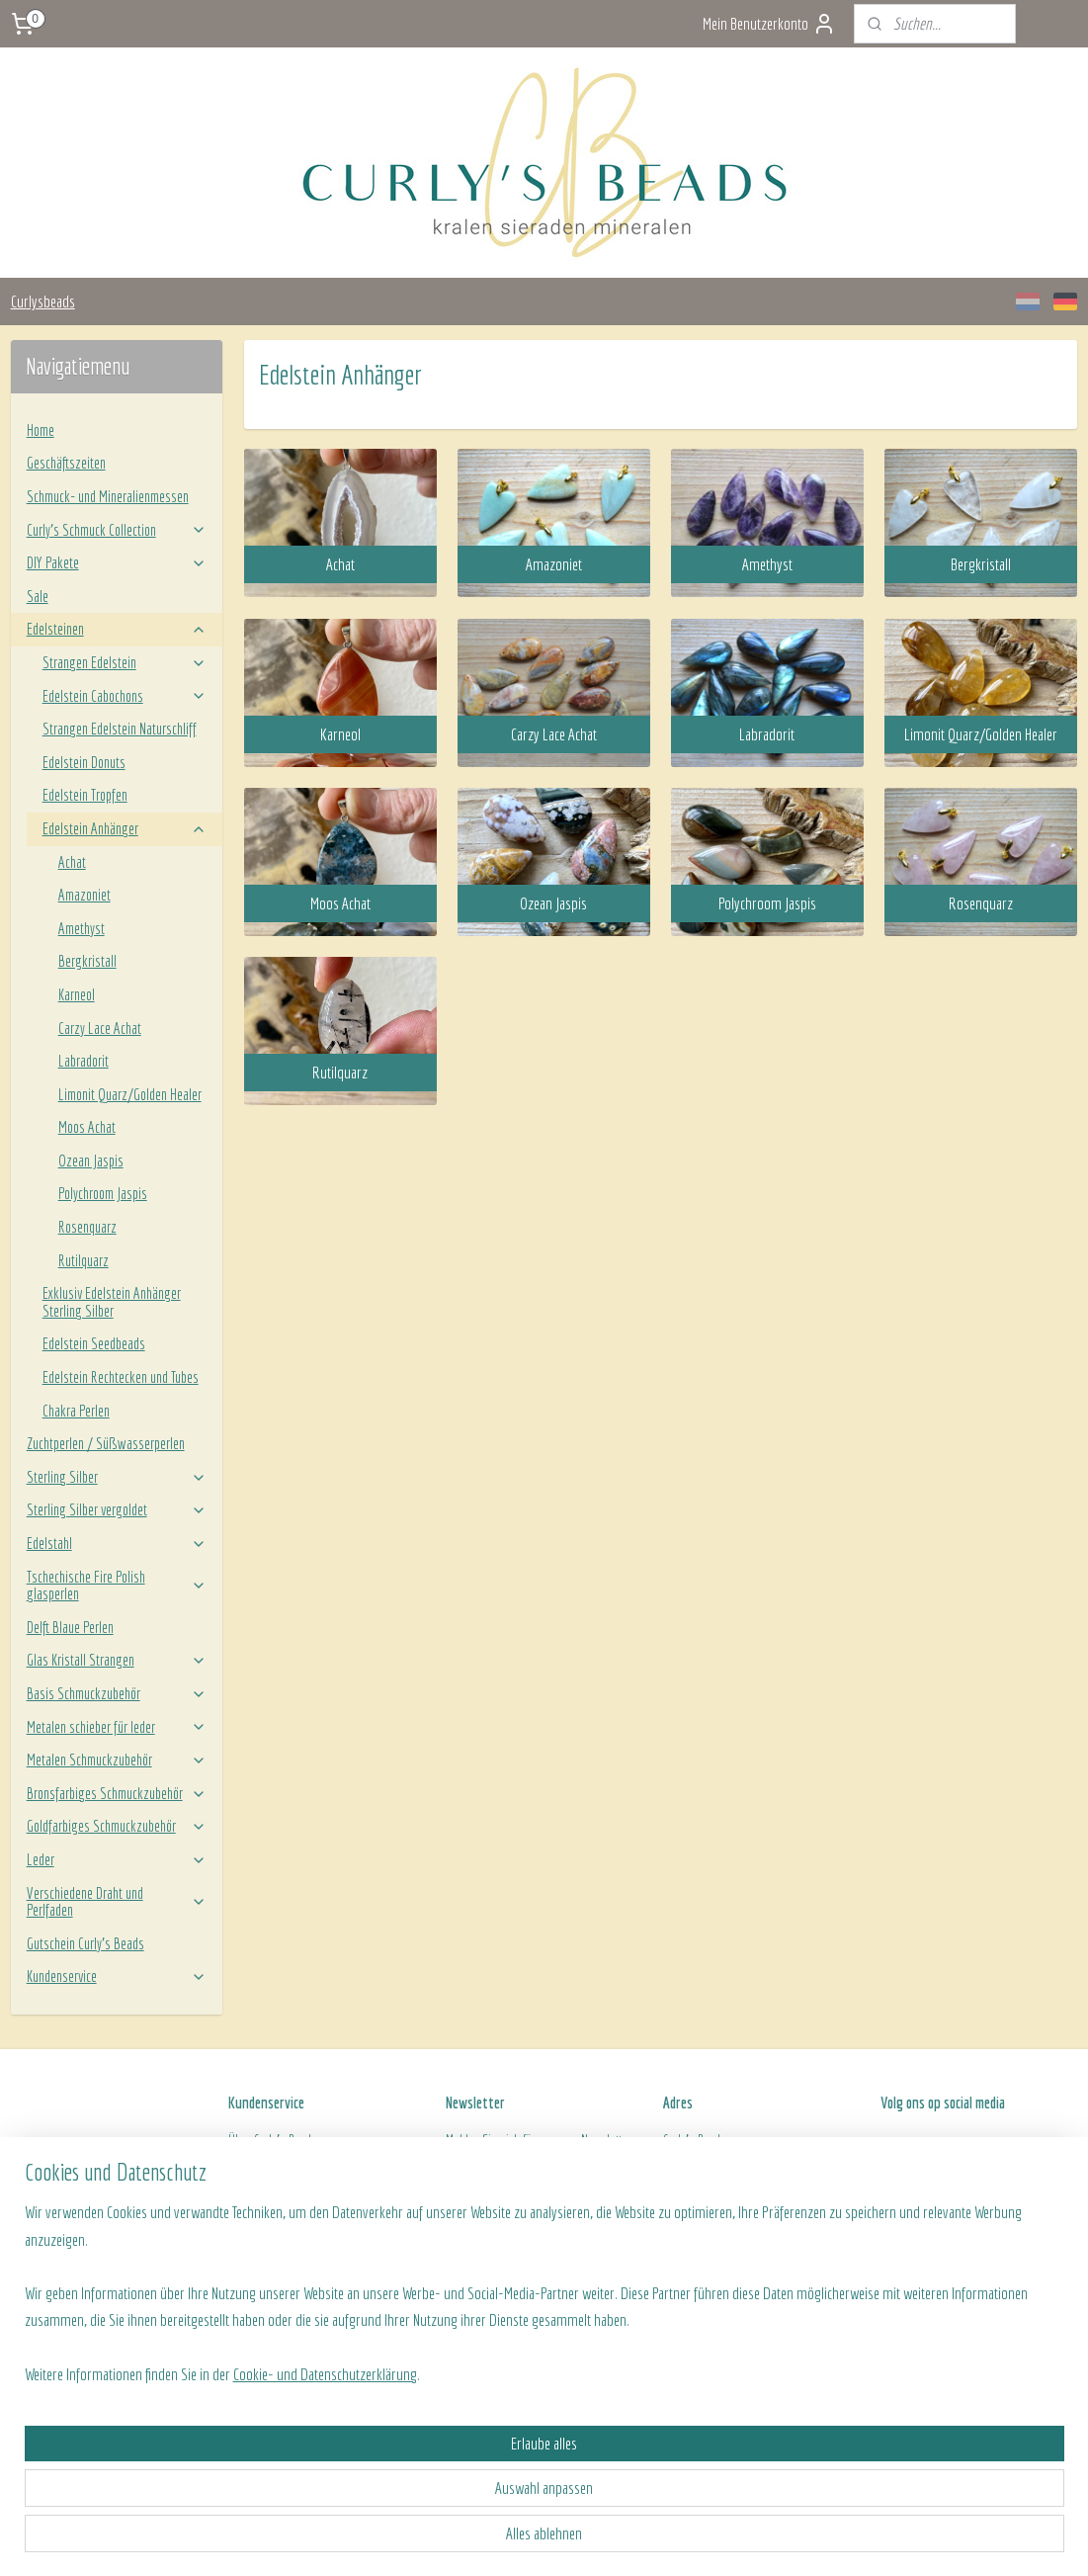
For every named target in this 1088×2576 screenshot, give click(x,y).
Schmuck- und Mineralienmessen (108, 496)
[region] (413, 2456)
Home (40, 430)
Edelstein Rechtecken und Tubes (120, 1377)
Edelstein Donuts (84, 762)
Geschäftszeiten (66, 463)
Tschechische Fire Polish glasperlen (117, 1585)
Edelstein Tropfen (84, 795)
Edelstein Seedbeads (93, 1343)
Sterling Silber (117, 1477)
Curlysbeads (43, 301)
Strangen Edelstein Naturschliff (119, 728)
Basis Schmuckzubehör (117, 1693)
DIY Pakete (117, 562)
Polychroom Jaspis (102, 1193)
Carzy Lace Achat (99, 1028)
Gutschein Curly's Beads (85, 1943)
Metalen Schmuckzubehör (117, 1759)
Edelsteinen (117, 629)
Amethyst (81, 928)
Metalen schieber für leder (117, 1727)
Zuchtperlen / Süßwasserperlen (106, 1443)
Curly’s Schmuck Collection (117, 530)
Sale (37, 596)
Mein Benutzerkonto (769, 24)
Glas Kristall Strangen (117, 1660)
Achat (72, 862)
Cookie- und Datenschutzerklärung (324, 2538)
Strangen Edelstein (125, 662)
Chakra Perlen (76, 1410)
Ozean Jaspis (91, 1160)
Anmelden (488, 2211)
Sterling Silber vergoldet (117, 1509)
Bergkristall (87, 961)
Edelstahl (117, 1543)
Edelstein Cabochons (125, 696)
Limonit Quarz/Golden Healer (130, 1094)
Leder (117, 1859)
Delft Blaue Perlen (70, 1627)
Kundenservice (117, 1976)
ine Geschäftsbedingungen (327, 2206)
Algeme (246, 2206)
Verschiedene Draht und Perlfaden (117, 1902)
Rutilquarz (83, 1260)
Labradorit (83, 1061)
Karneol (76, 994)
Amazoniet (84, 894)
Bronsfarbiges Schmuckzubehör (117, 1793)
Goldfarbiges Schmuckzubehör (117, 1826)
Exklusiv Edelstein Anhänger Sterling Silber (111, 1302)
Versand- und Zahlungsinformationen (317, 2162)
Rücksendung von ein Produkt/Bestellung (325, 2184)
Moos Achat (87, 1127)
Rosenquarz (87, 1227)
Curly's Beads (285, 2140)
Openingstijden (699, 2206)
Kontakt (245, 2229)
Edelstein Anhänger (125, 828)
